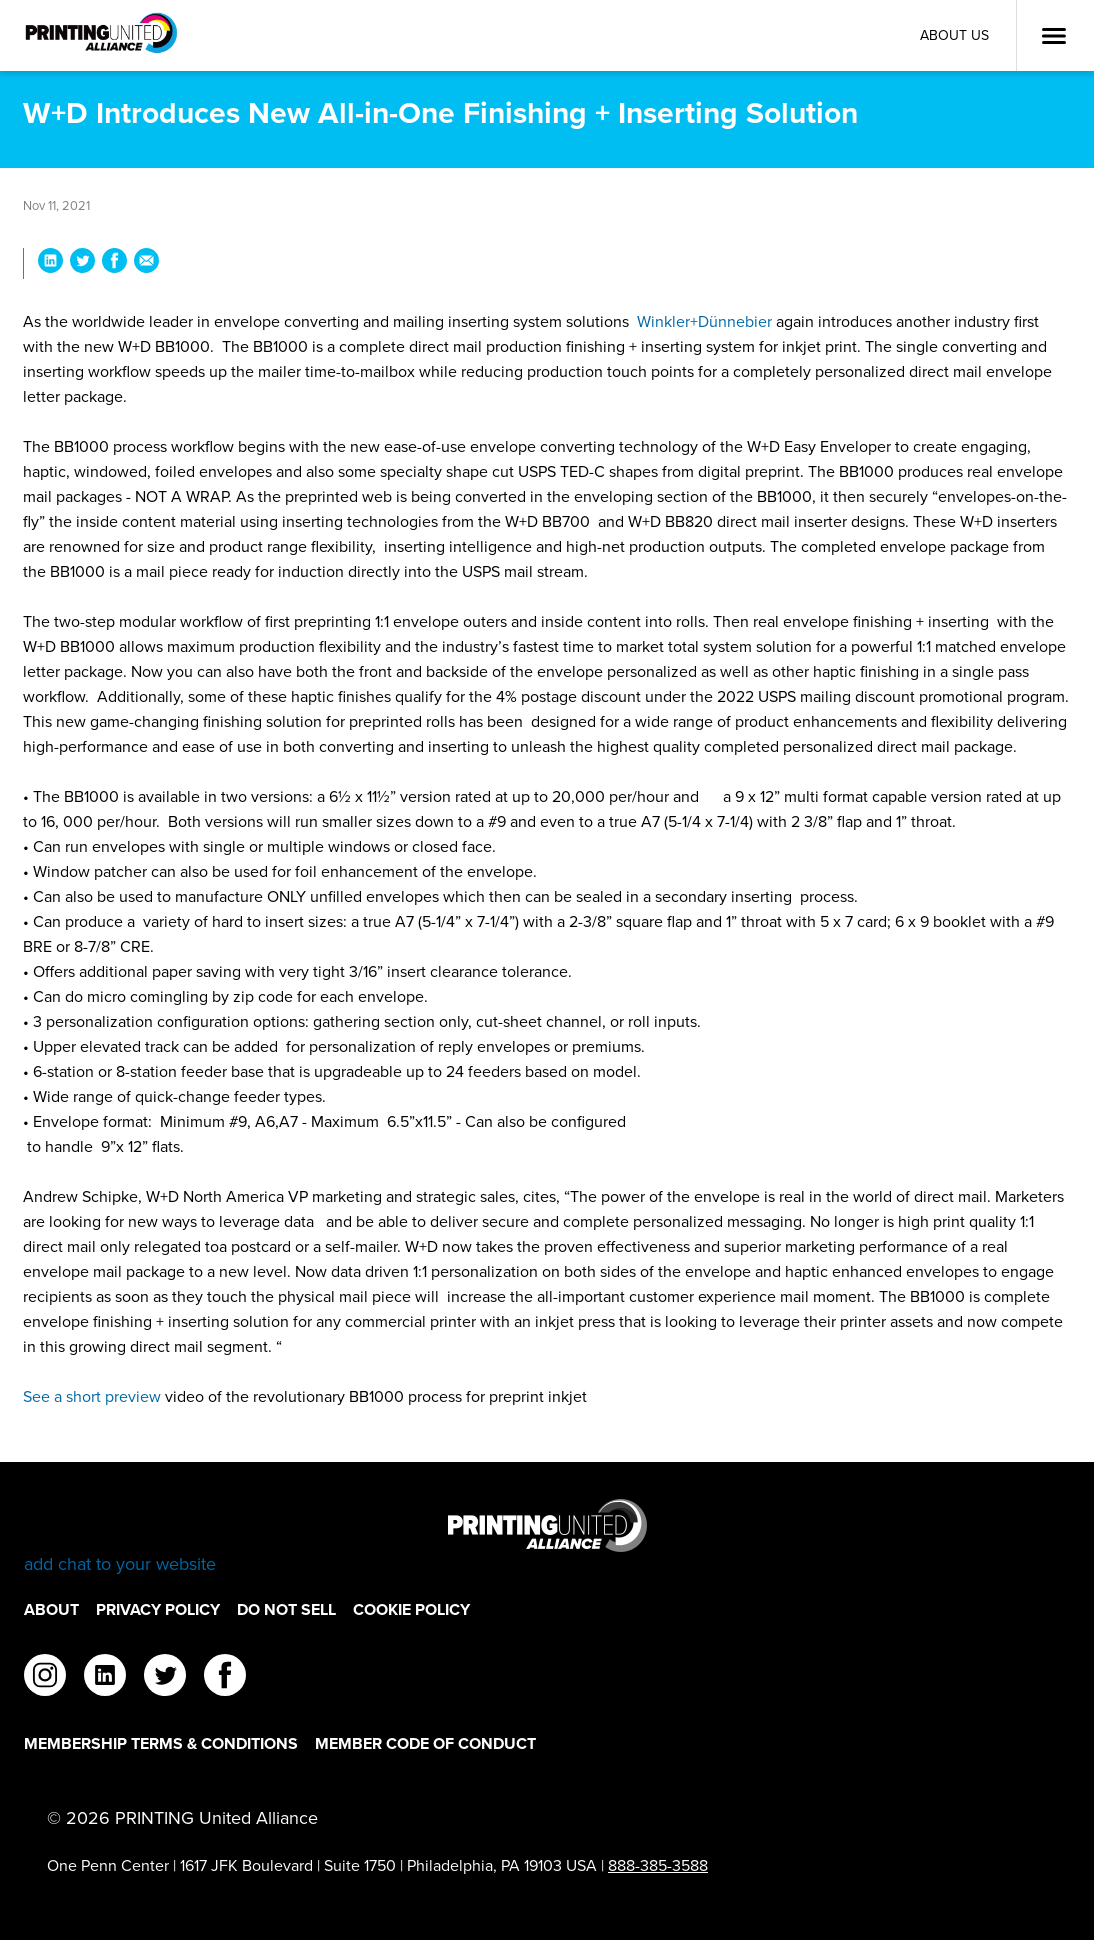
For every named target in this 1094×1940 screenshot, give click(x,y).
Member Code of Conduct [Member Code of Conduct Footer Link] (425, 1743)
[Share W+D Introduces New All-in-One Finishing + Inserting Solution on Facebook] (114, 263)
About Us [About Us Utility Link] (954, 35)
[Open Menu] (1054, 36)
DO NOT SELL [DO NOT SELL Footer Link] (286, 1609)
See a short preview (92, 1396)
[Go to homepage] (547, 1537)
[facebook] (225, 1678)
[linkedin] (105, 1678)
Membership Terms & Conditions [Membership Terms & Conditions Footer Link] (161, 1743)
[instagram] (45, 1678)
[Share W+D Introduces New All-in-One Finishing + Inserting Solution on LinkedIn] (50, 263)
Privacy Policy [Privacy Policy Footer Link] (158, 1609)
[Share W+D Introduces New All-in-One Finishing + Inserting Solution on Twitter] (82, 263)
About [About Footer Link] (51, 1609)
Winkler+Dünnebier (704, 321)
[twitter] (165, 1678)
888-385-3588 (658, 1865)
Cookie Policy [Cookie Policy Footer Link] (411, 1609)
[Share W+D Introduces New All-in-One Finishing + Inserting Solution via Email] (146, 263)
